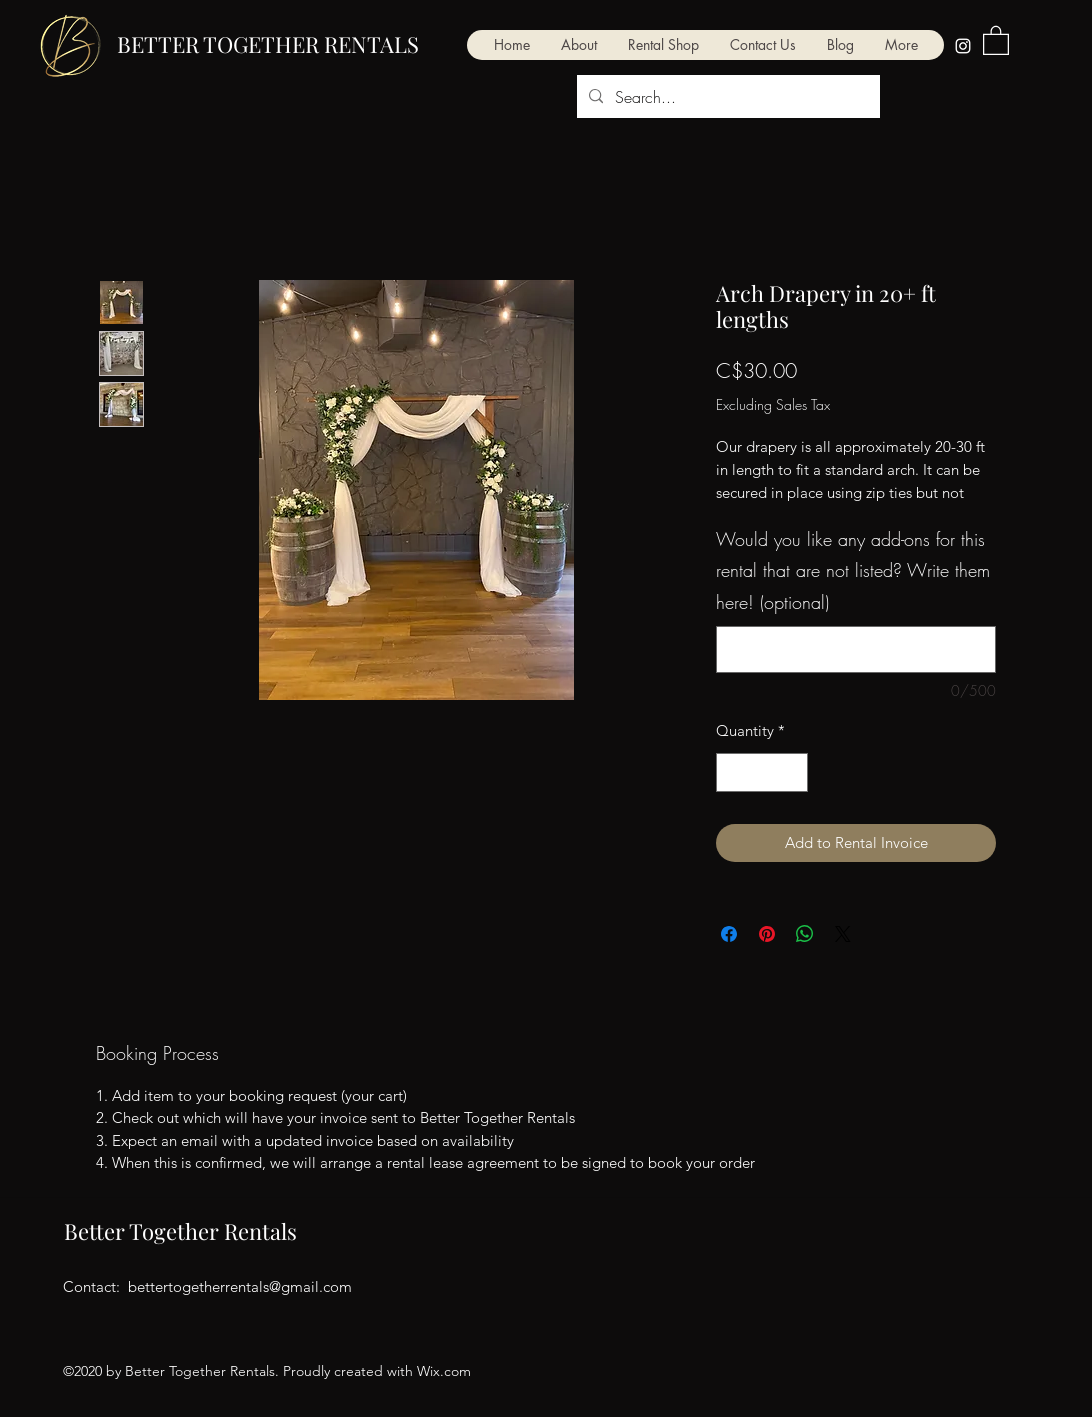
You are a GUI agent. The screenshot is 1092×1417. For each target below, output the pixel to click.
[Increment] (792, 772)
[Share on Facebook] (729, 934)
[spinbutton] (762, 772)
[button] (901, 45)
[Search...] (726, 97)
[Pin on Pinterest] (767, 934)
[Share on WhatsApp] (805, 934)
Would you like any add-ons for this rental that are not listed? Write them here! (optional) (853, 570)
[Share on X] (843, 934)
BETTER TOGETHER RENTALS (268, 44)
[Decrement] (732, 772)
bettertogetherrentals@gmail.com (240, 1286)
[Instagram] (963, 46)
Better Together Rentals (180, 1231)
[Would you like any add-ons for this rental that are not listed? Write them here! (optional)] (856, 649)
